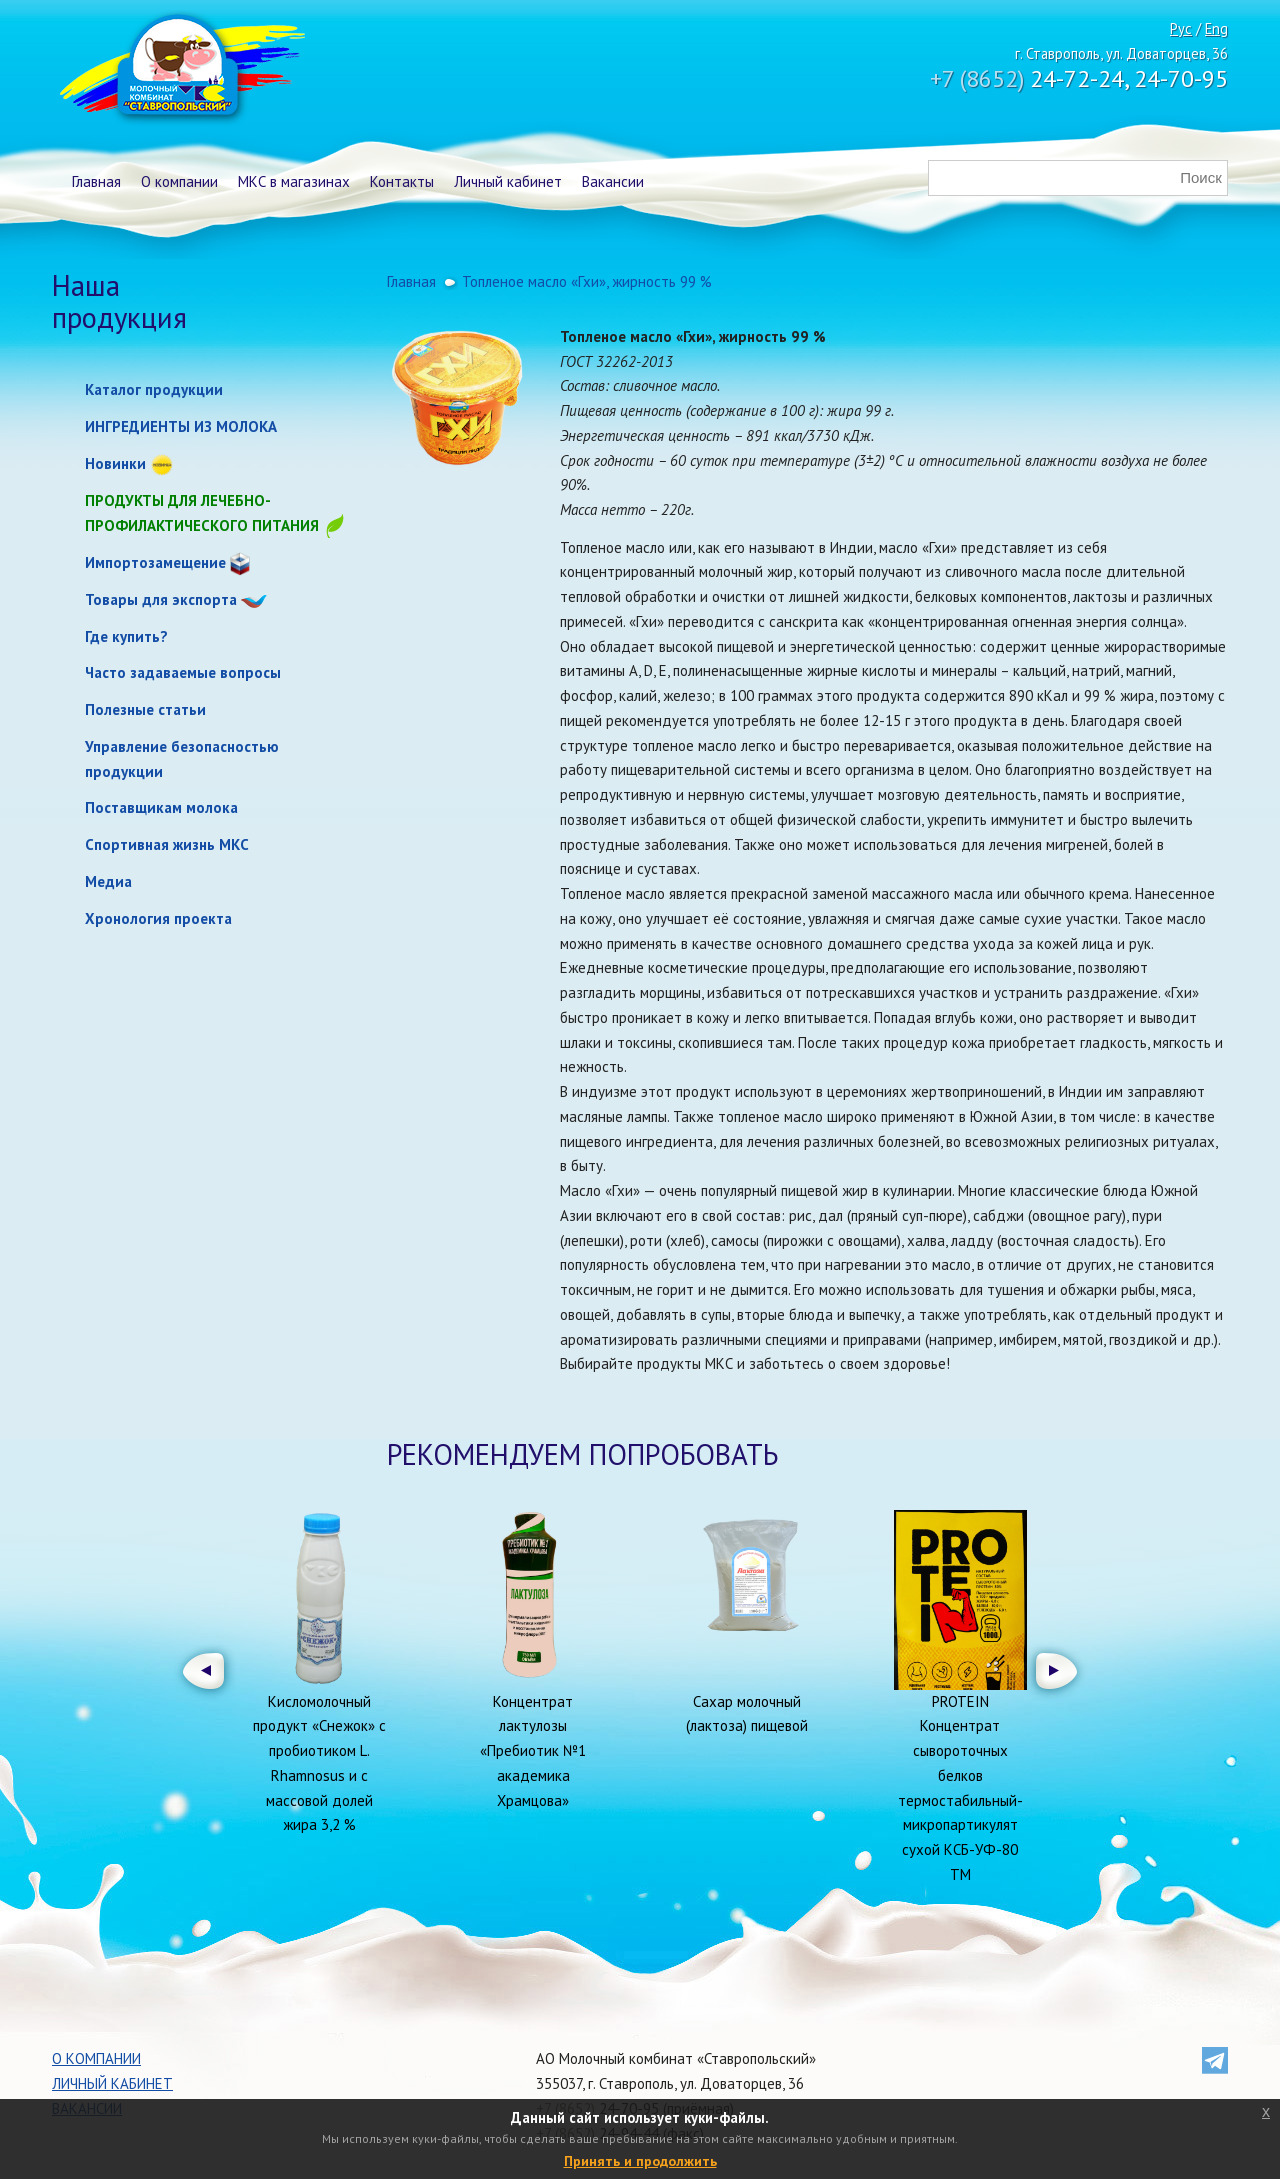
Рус (1181, 28)
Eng (1216, 28)
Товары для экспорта (161, 599)
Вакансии (613, 181)
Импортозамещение (155, 562)
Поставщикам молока (161, 807)
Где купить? (126, 636)
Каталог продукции (154, 389)
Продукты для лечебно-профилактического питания (216, 514)
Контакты (402, 181)
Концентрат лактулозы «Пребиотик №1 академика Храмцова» (533, 1751)
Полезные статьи (145, 709)
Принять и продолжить (640, 2161)
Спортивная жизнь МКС (167, 844)
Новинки (115, 463)
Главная (96, 181)
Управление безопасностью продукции (182, 759)
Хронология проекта (158, 918)
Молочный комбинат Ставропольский (180, 70)
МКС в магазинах (294, 181)
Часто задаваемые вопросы (183, 672)
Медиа (108, 881)
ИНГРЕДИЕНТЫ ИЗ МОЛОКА (181, 426)
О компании (179, 181)
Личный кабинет (508, 181)
